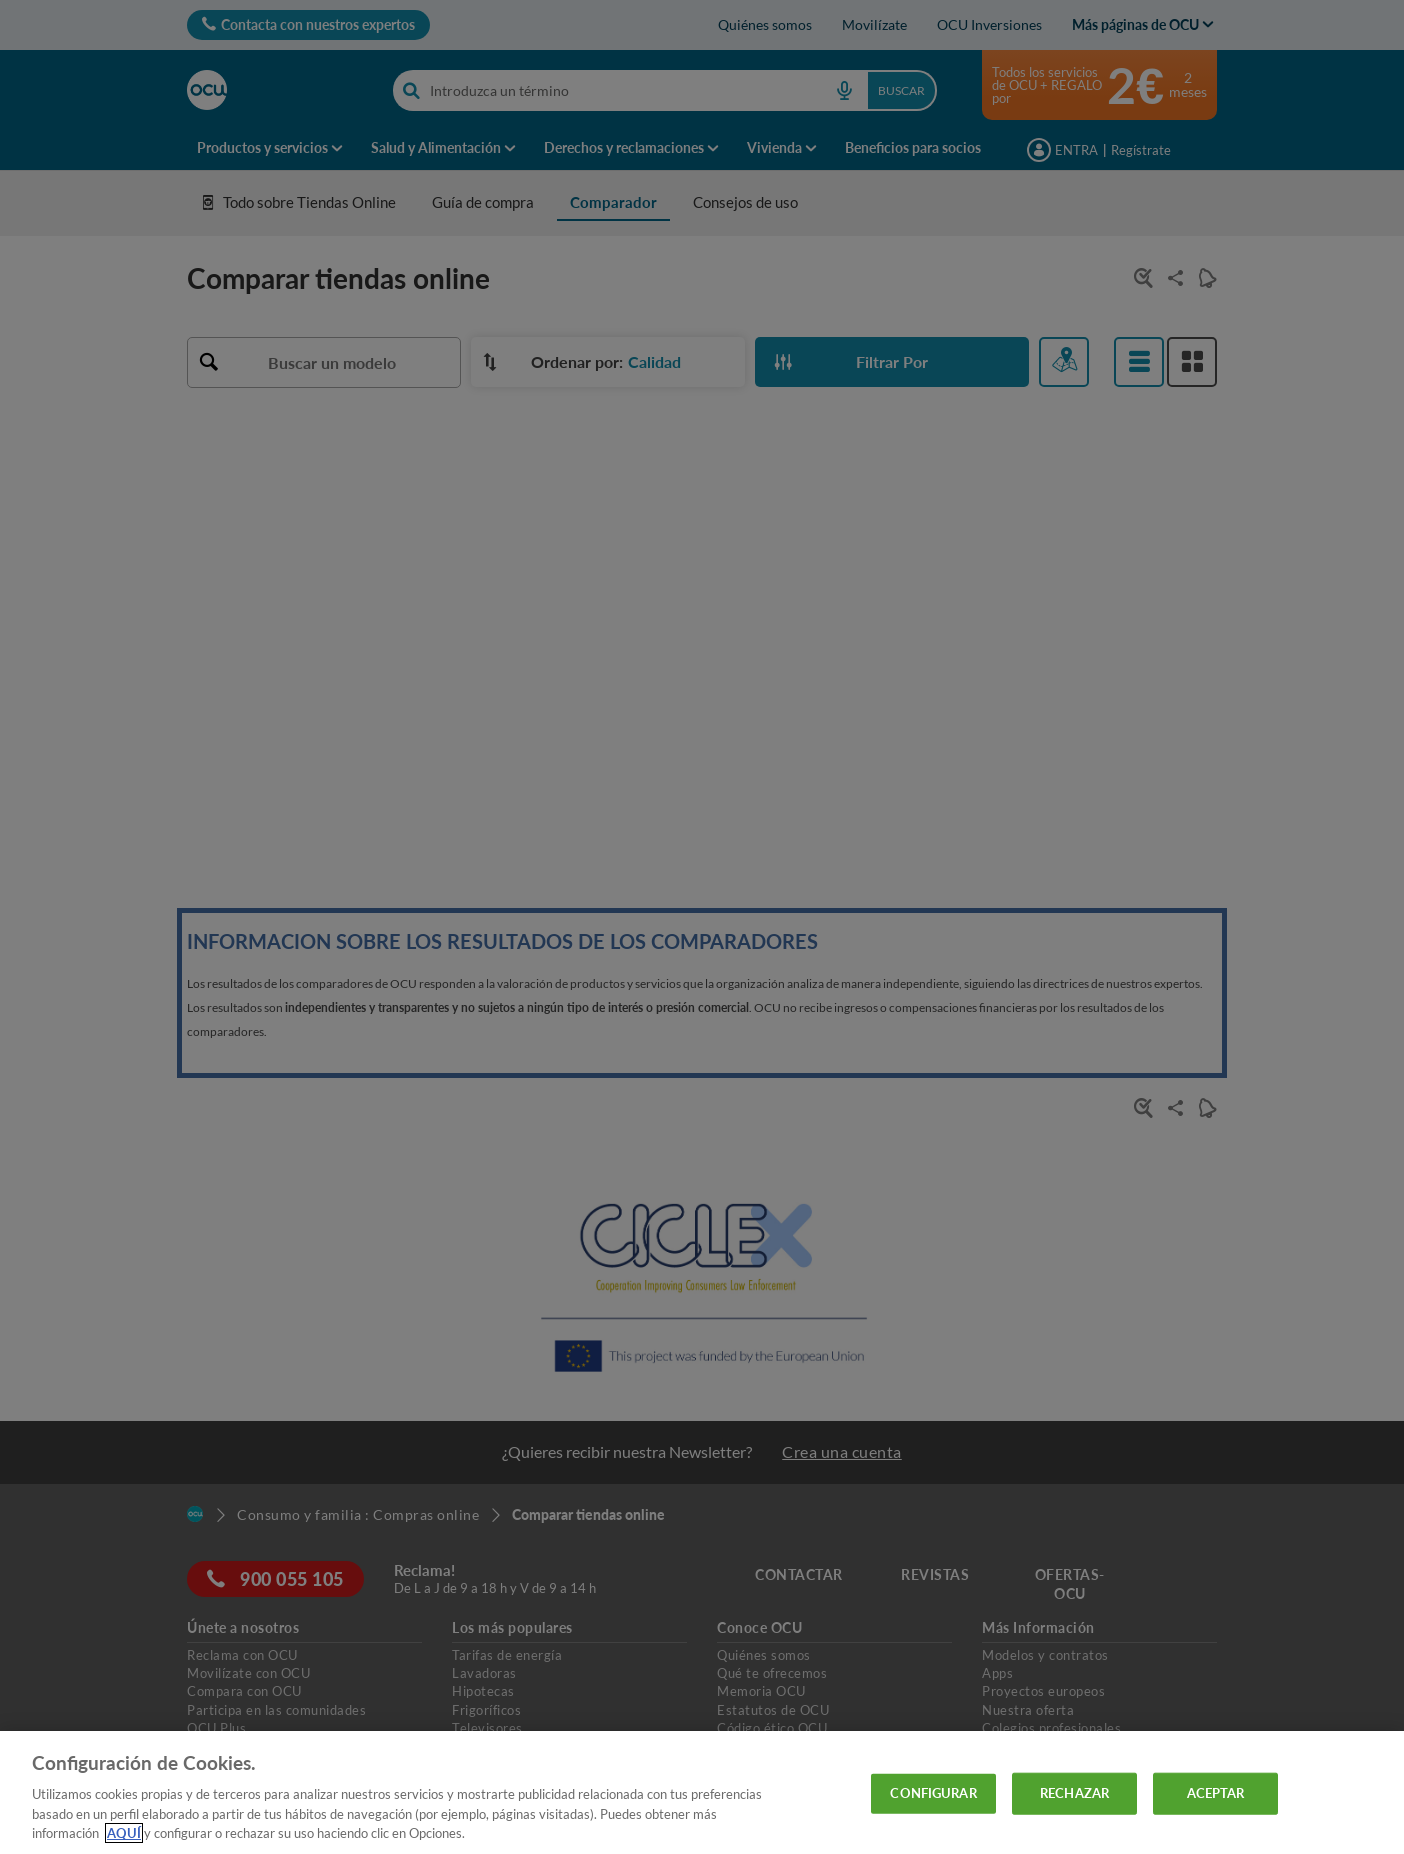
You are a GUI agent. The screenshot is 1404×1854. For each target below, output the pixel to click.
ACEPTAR (1216, 1793)
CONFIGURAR (933, 1793)
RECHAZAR (1074, 1793)
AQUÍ (124, 1833)
